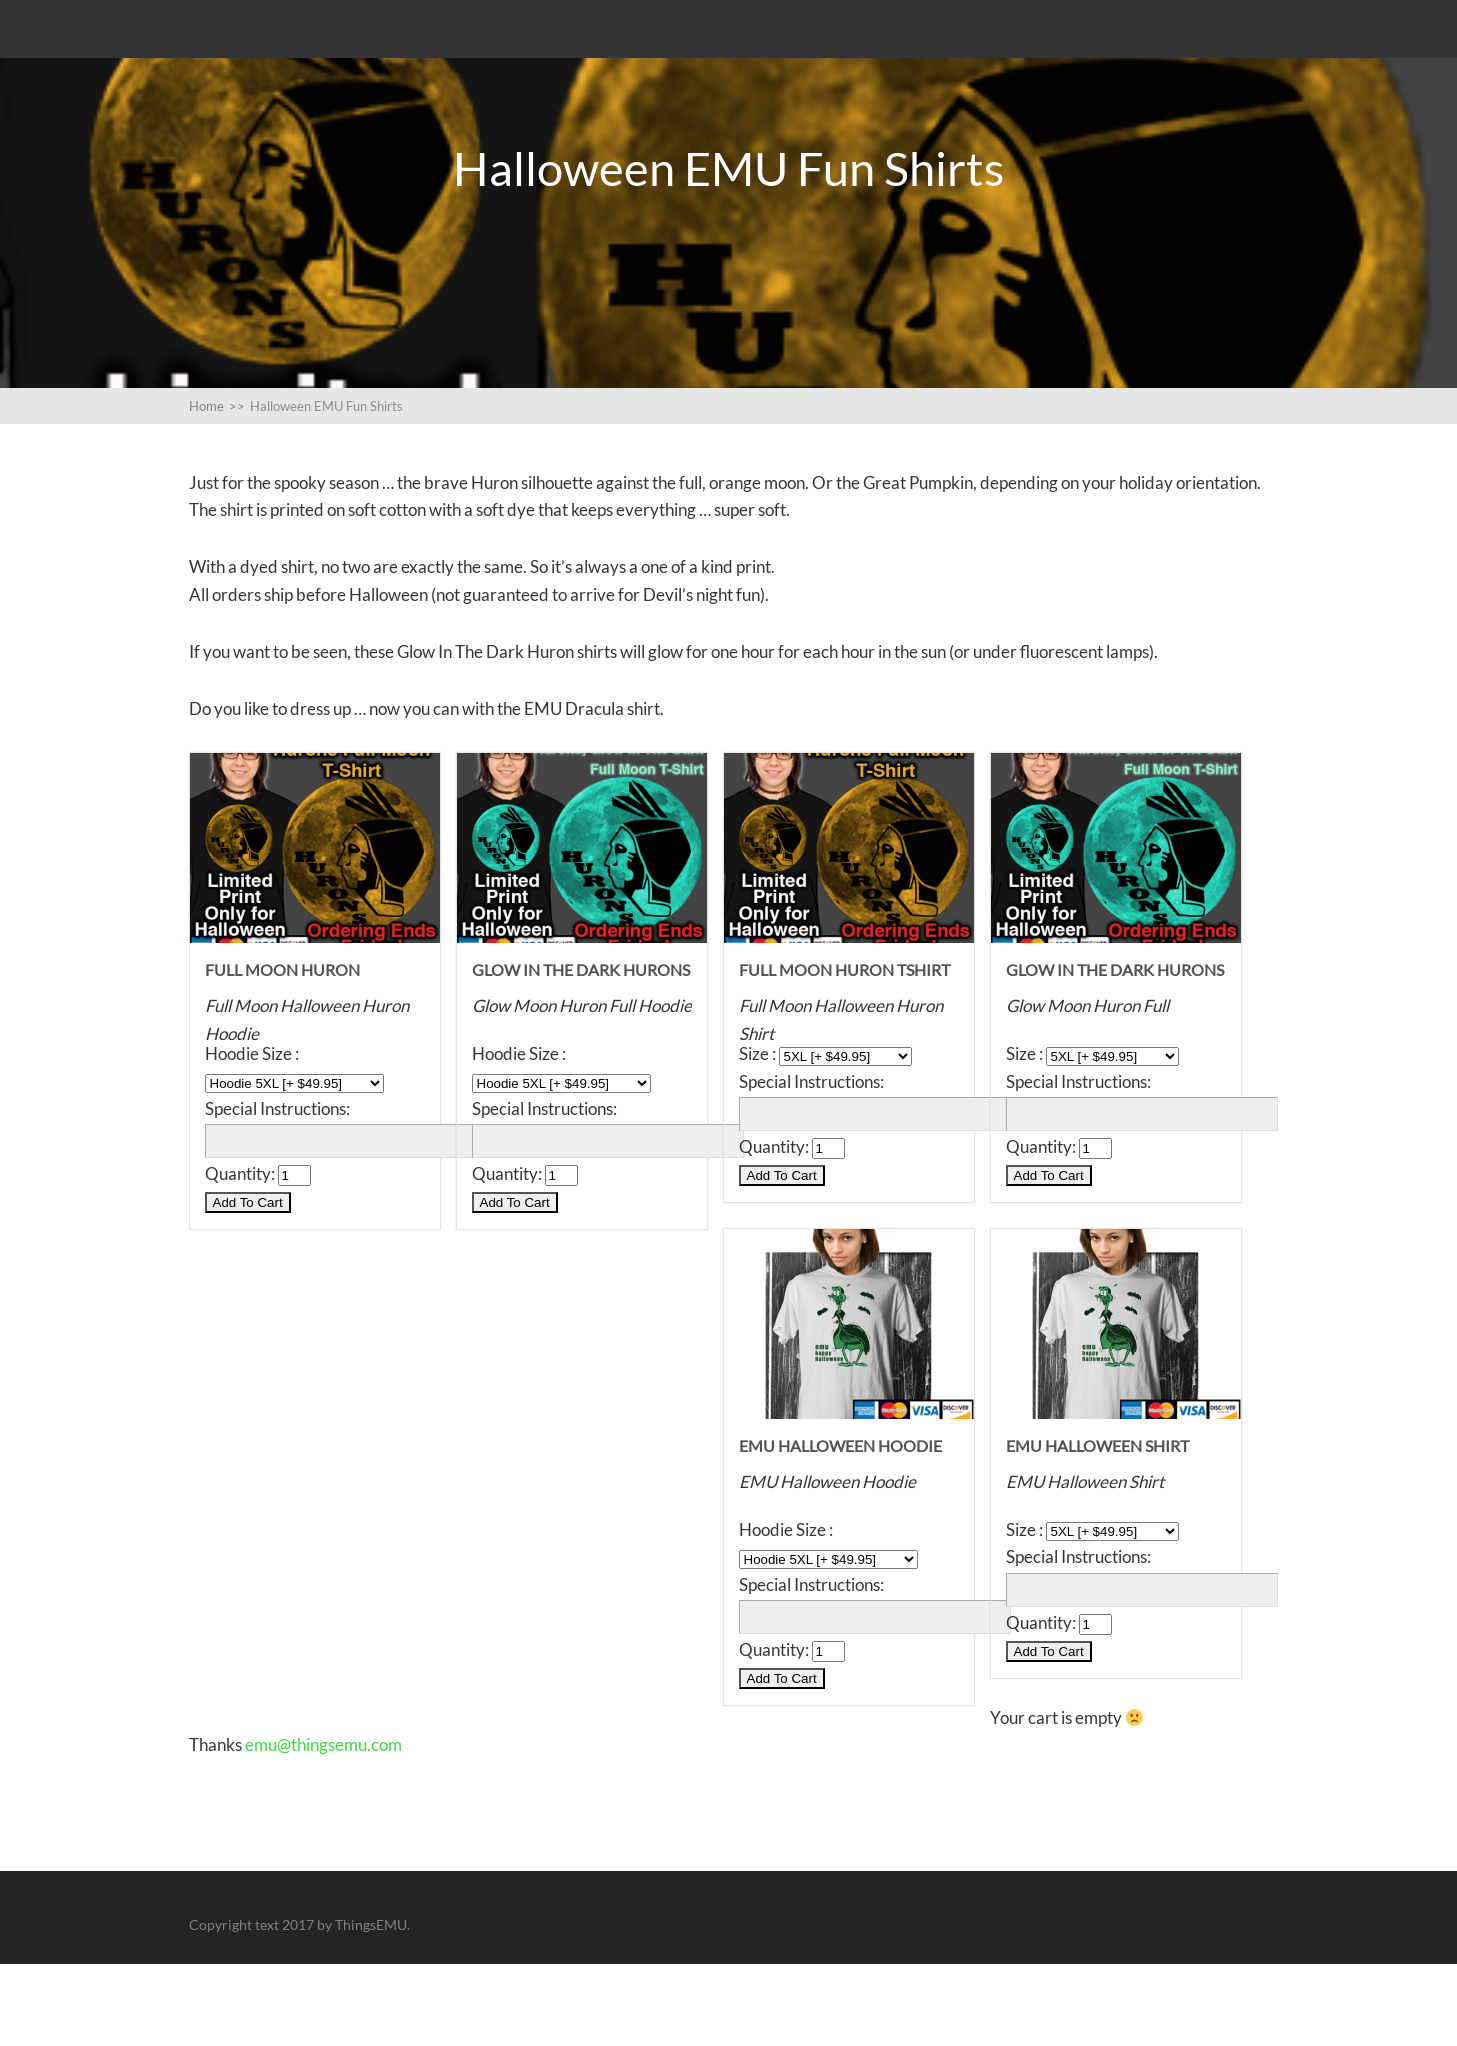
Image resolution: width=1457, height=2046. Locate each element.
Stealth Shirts (463, 44)
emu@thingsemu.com (323, 1826)
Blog (206, 44)
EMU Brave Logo (317, 44)
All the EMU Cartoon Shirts (953, 44)
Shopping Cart (800, 96)
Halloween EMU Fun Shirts (293, 96)
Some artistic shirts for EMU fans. (681, 44)
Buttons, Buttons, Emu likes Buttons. (571, 96)
